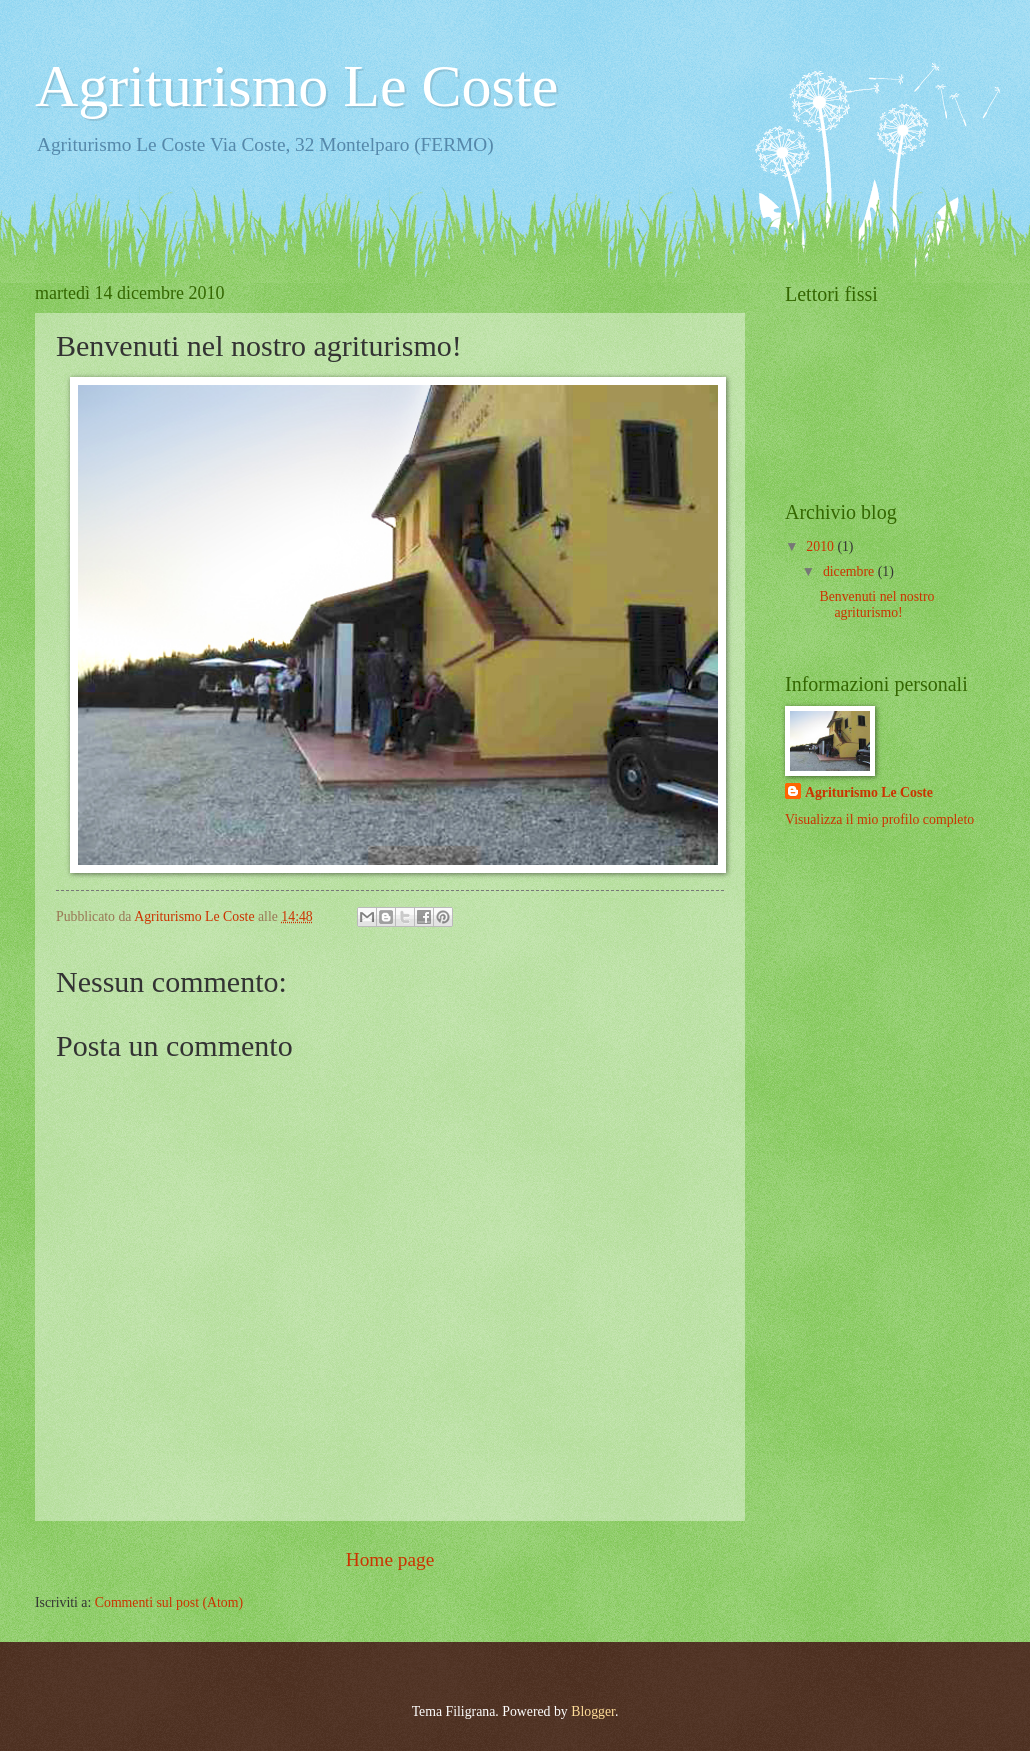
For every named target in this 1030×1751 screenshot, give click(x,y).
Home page (390, 1559)
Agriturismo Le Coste (296, 86)
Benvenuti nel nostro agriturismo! (876, 605)
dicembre (850, 571)
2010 (821, 546)
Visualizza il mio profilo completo (879, 819)
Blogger (593, 1711)
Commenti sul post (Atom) (169, 1602)
